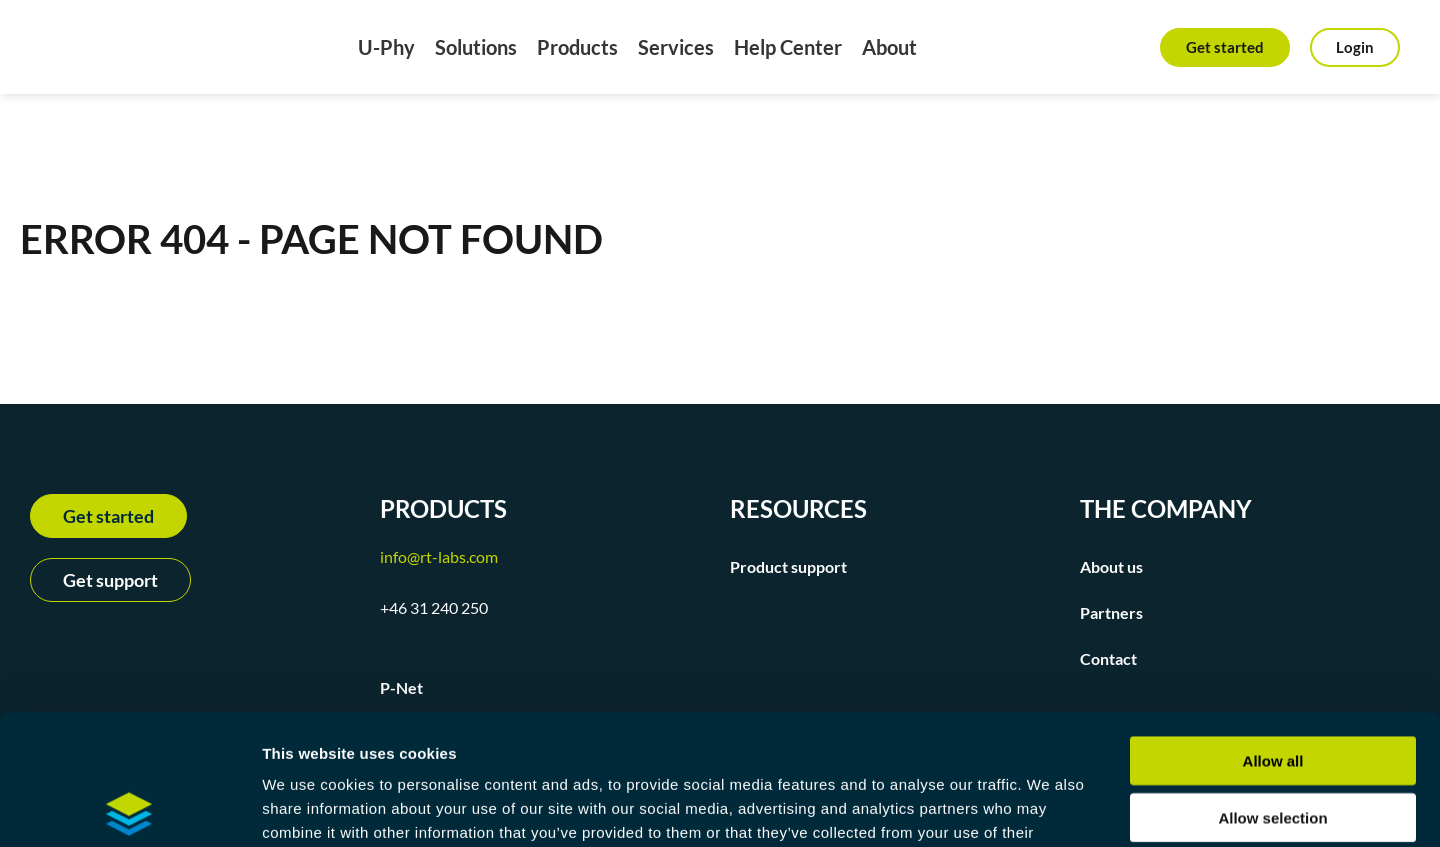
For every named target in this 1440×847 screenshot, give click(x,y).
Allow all (1273, 630)
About (889, 47)
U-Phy (386, 47)
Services (676, 47)
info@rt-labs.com (439, 556)
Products (577, 47)
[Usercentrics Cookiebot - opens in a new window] (129, 808)
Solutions (476, 47)
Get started (1225, 47)
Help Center (788, 47)
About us (1111, 566)
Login (1355, 47)
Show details (1049, 807)
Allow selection (1272, 687)
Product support (788, 566)
